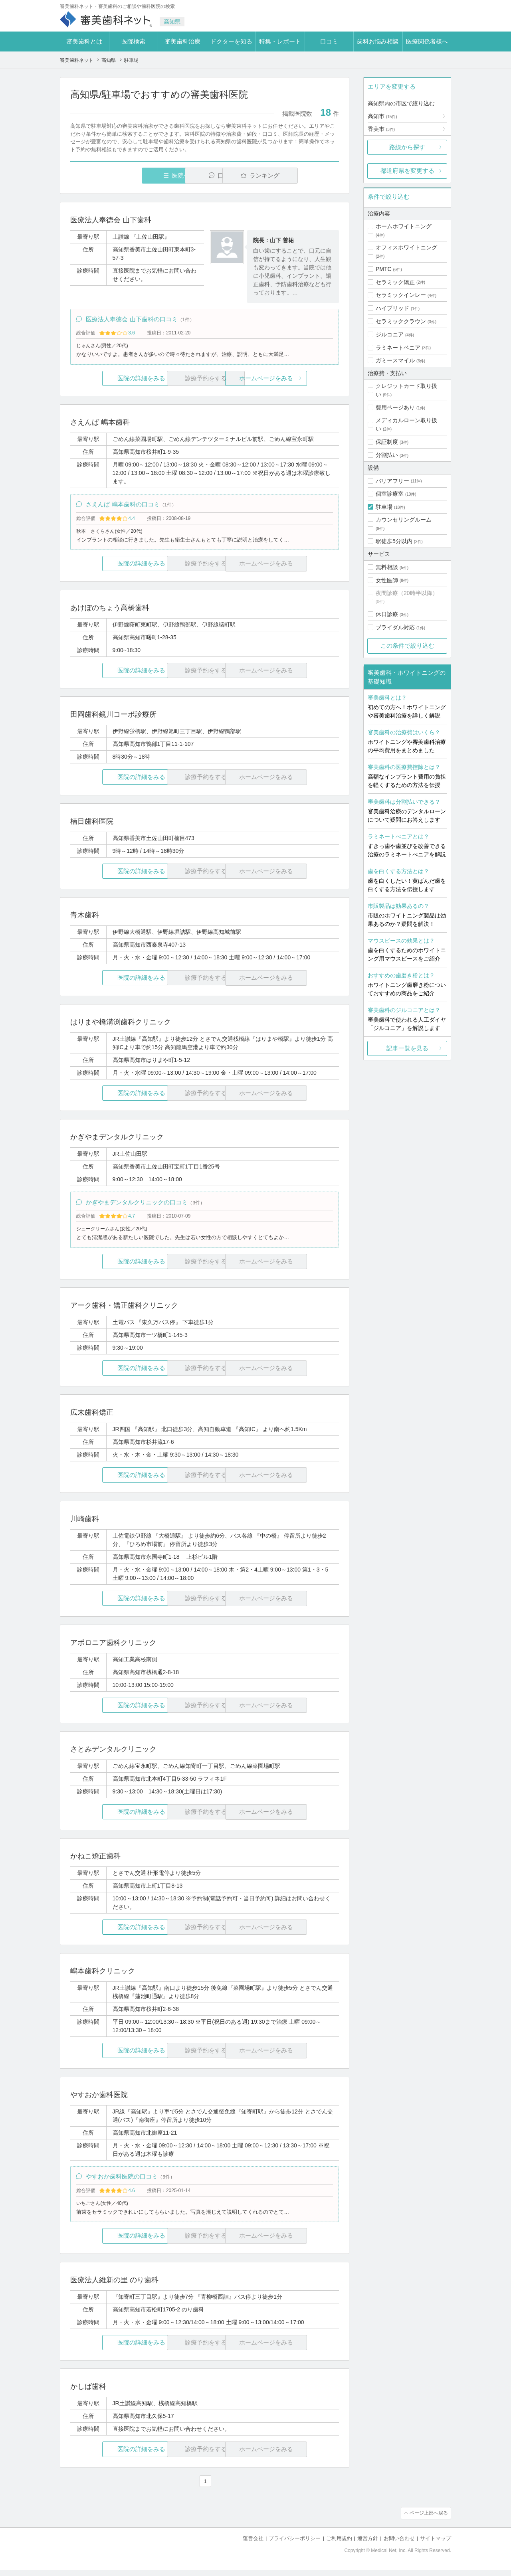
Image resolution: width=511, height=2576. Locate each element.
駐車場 (384, 507)
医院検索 (133, 41)
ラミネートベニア (398, 347)
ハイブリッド (392, 308)
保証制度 (387, 442)
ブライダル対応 (395, 627)
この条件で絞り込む (407, 645)
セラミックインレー (401, 295)
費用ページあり (395, 407)
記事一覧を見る (407, 1048)
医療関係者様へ (427, 41)
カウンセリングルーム (404, 519)
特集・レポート (280, 41)
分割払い (387, 455)
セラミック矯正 (395, 282)
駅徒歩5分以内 (394, 541)
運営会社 (253, 2544)
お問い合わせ (399, 2544)
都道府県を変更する (407, 170)
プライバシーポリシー (295, 2544)
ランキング (293, 175)
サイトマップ (435, 2544)
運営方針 (367, 2544)
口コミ (329, 41)
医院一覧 (125, 175)
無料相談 (387, 567)
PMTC (384, 269)
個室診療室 (390, 493)
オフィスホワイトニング (406, 247)
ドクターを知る (231, 41)
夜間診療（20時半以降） (407, 593)
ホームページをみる (294, 379)
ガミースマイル (395, 360)
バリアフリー (392, 481)
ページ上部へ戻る (428, 2519)
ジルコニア (390, 334)
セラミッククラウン (401, 321)
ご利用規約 (339, 2544)
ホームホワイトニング (404, 226)
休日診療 (387, 614)
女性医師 (387, 580)
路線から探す (407, 147)
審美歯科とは (84, 41)
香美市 (381, 129)
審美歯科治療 (182, 41)
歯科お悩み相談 (378, 41)
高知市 (382, 116)
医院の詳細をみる (115, 379)
